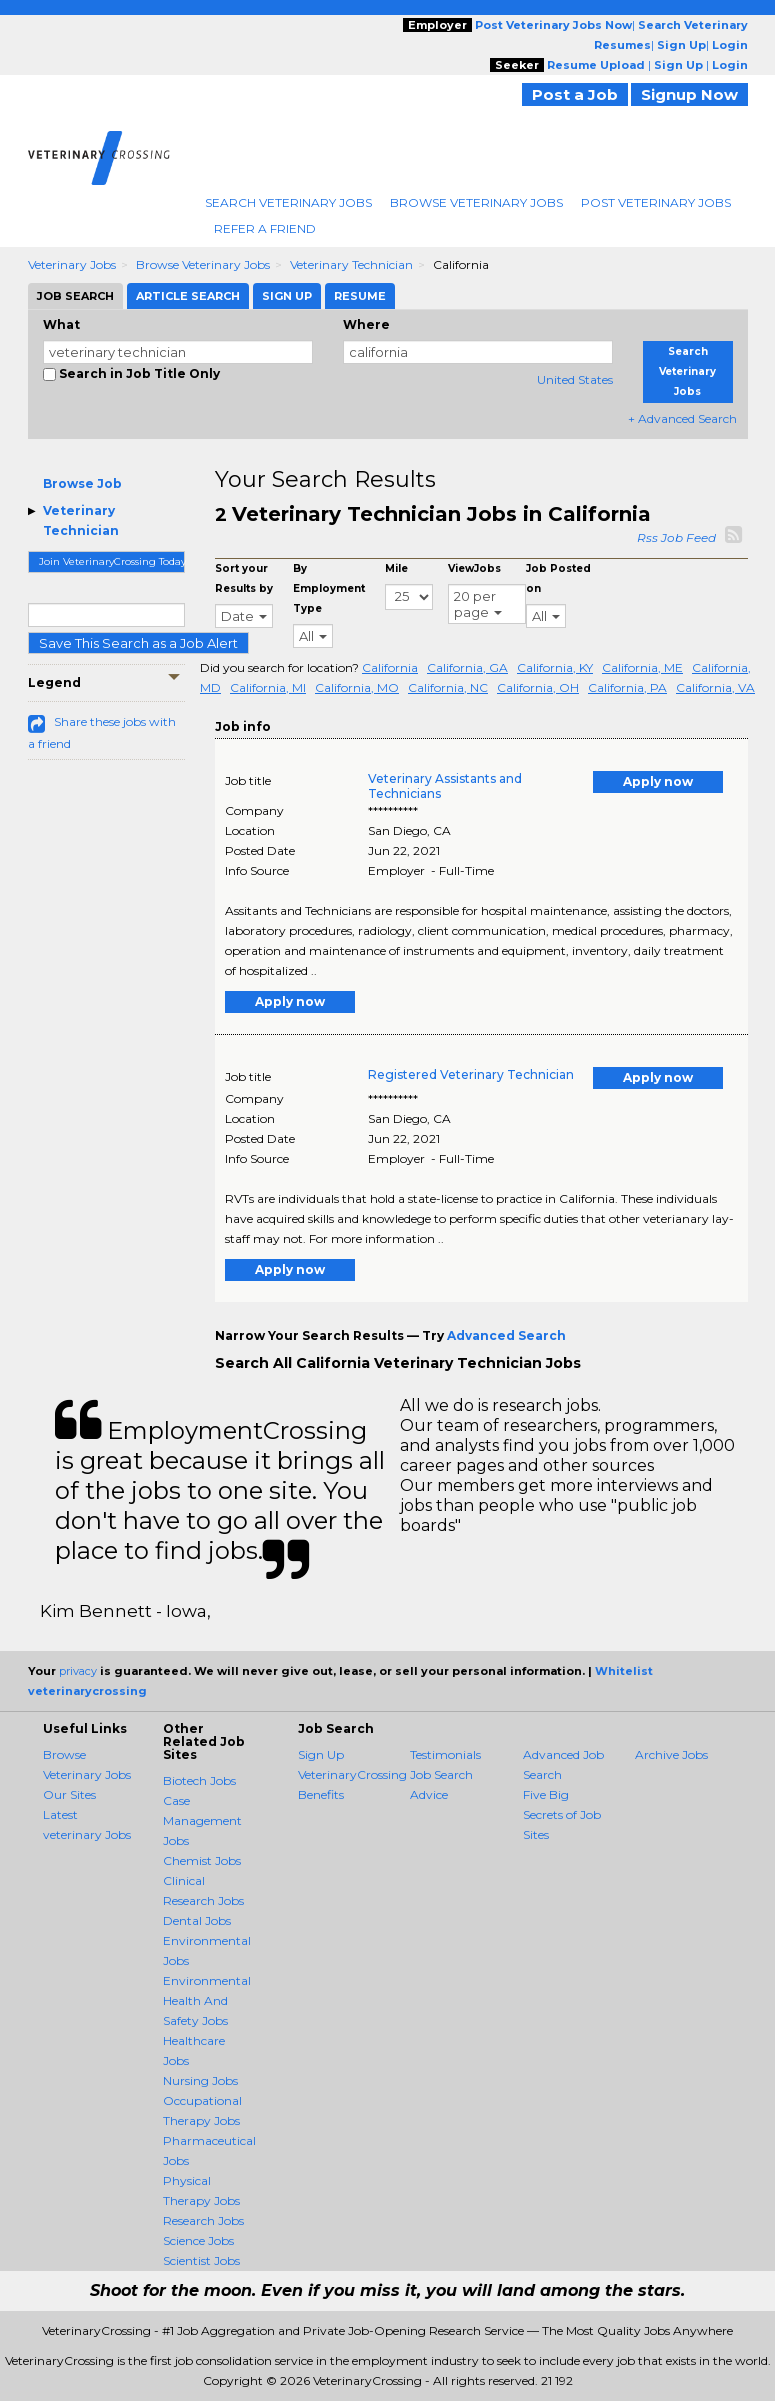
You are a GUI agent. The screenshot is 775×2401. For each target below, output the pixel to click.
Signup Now (689, 94)
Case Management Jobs (202, 1820)
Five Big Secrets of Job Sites (562, 1814)
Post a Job (575, 94)
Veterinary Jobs (72, 264)
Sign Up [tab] (287, 296)
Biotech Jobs (199, 1780)
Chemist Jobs (202, 1860)
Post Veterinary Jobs (656, 202)
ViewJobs (474, 568)
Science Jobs (198, 2240)
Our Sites (69, 1794)
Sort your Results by (244, 578)
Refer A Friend (265, 228)
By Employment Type (329, 588)
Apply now (658, 781)
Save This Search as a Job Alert (138, 643)
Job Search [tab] (75, 296)
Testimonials (445, 1754)
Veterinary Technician (351, 264)
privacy (78, 1671)
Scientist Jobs (201, 2260)
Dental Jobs (197, 1920)
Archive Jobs (671, 1754)
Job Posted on (558, 578)
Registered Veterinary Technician (471, 1074)
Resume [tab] (360, 296)
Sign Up (321, 1754)
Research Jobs (203, 2220)
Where (366, 324)
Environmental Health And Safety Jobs (207, 2000)
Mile (396, 568)
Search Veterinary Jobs (288, 202)
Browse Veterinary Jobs (476, 202)
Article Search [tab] (188, 296)
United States (575, 379)
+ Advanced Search (682, 418)
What (61, 324)
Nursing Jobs (200, 2080)
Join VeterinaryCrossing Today (112, 561)
